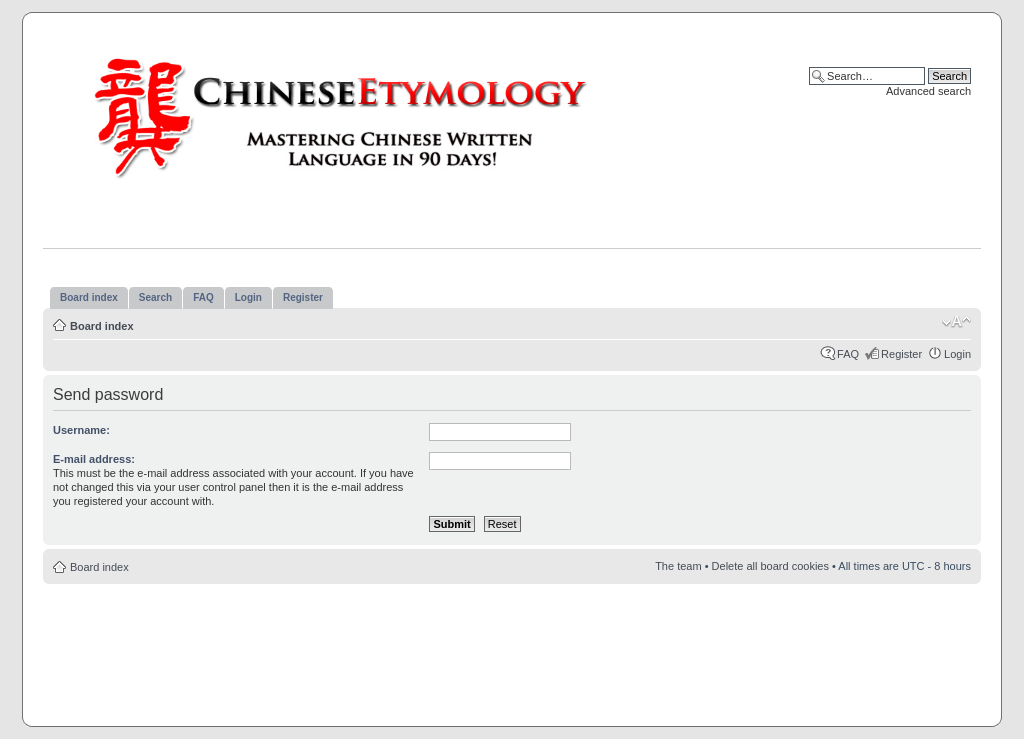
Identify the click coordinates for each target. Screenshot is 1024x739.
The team (678, 566)
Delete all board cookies (770, 566)
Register (901, 354)
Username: (81, 430)
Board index (102, 326)
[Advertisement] (512, 644)
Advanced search (928, 91)
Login (957, 354)
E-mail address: (94, 459)
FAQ (848, 354)
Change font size (956, 322)
